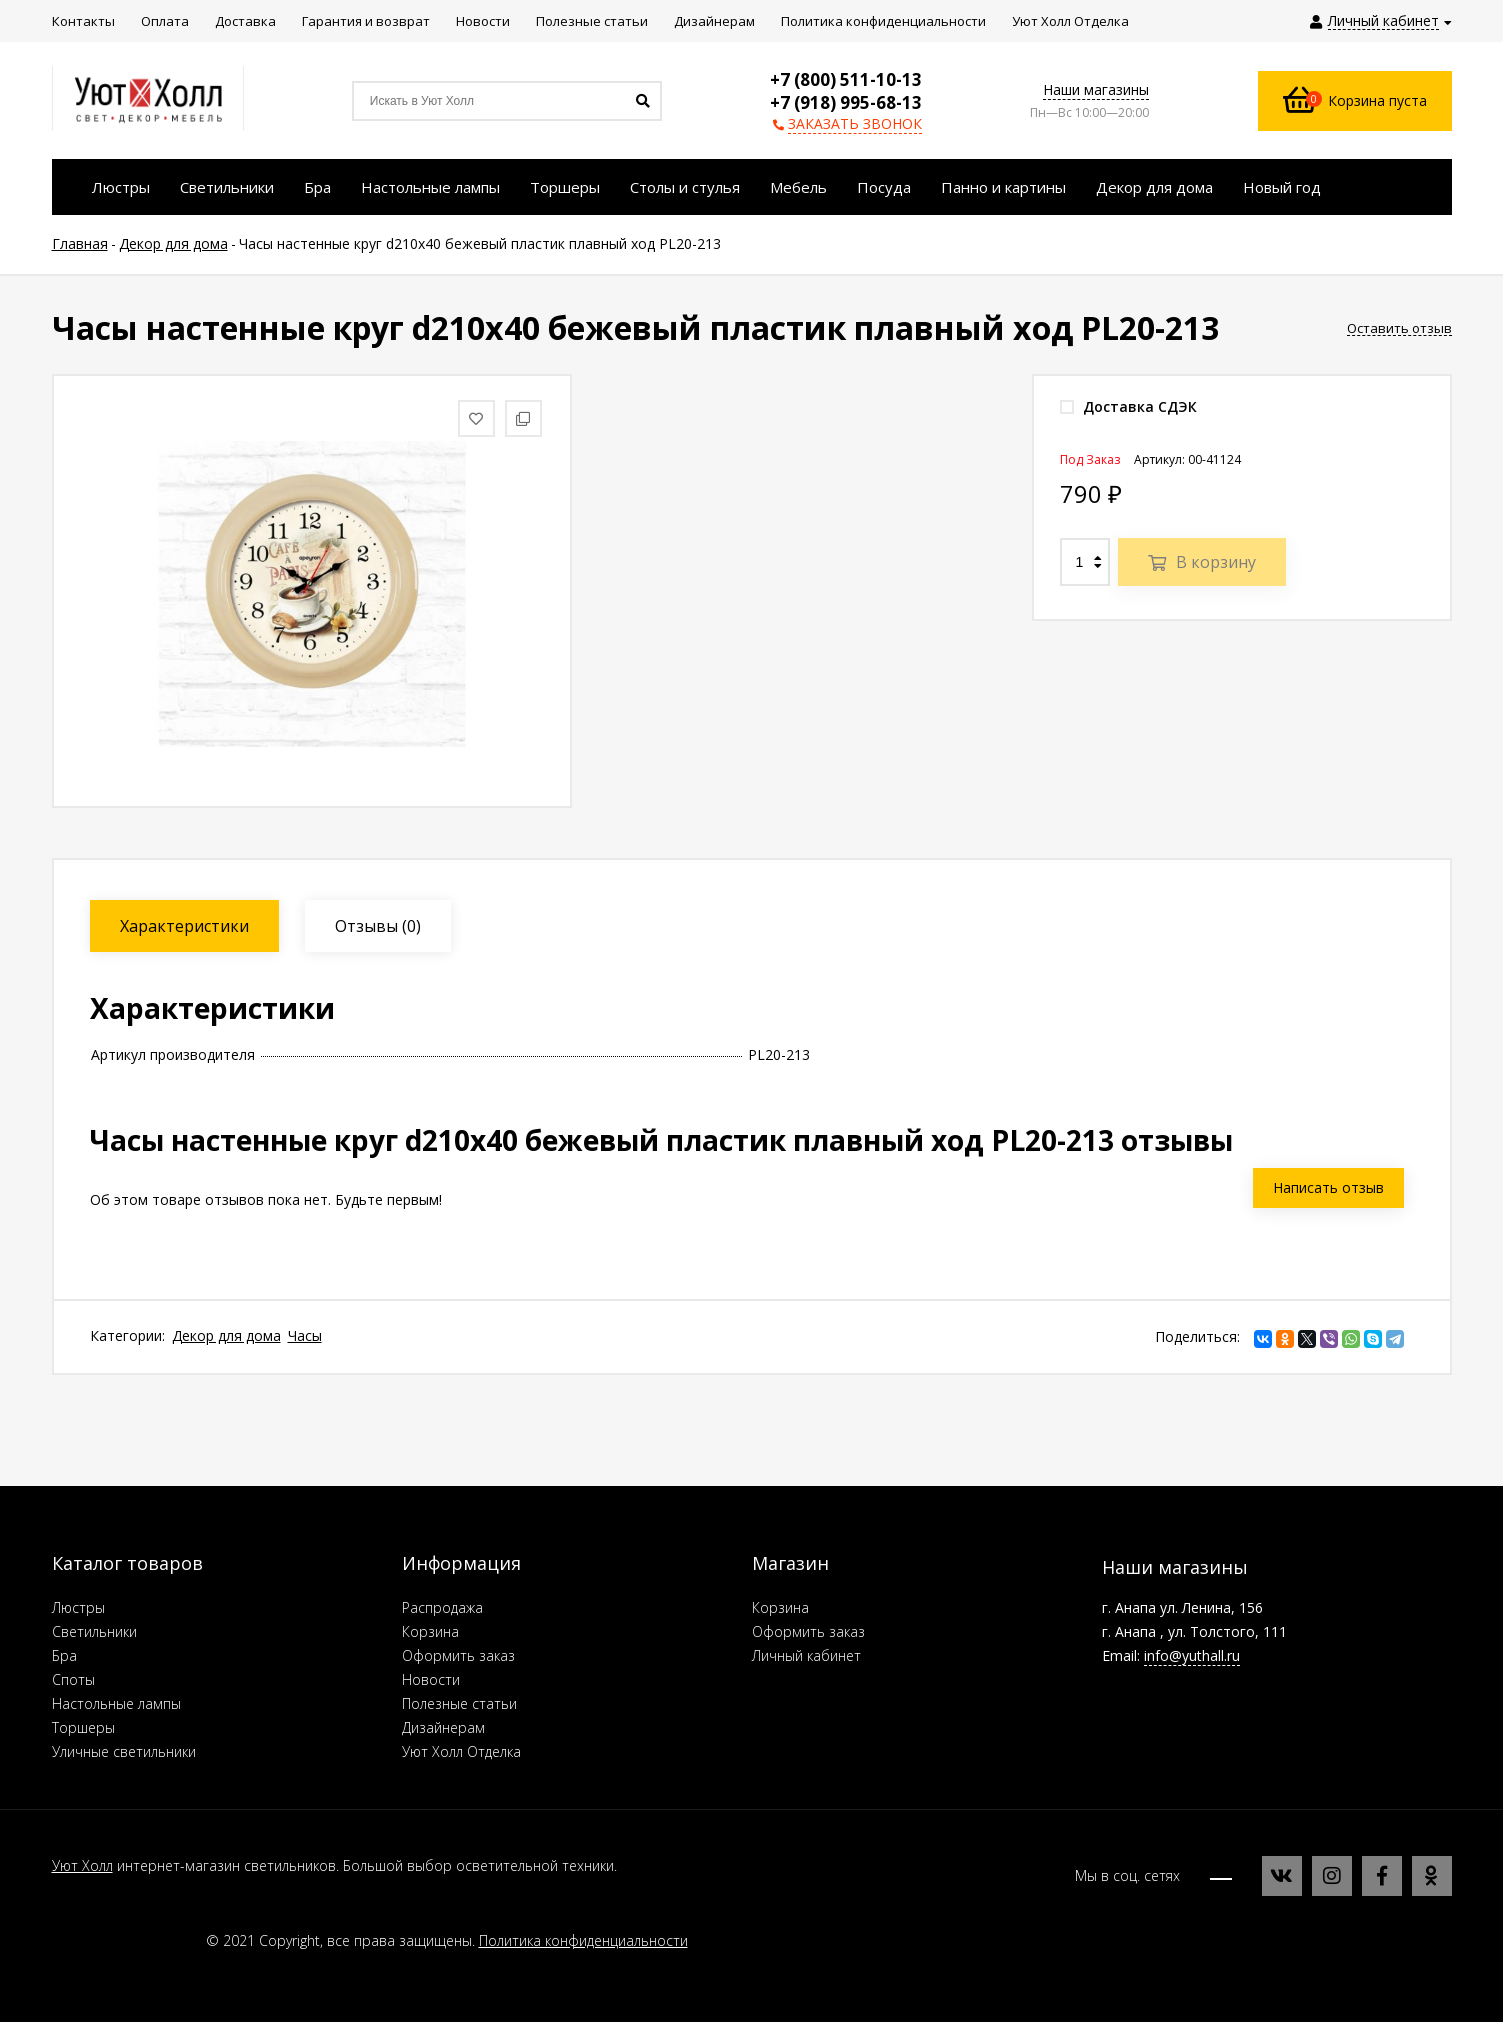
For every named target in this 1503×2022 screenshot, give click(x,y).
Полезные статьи (459, 1703)
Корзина (430, 1631)
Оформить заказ (458, 1655)
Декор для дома (226, 1335)
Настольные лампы (116, 1703)
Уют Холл (82, 1865)
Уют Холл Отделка (461, 1751)
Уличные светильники (124, 1751)
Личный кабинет (806, 1655)
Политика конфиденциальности (583, 1940)
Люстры (78, 1607)
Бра (64, 1655)
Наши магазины (1096, 89)
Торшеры (83, 1727)
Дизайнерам (443, 1727)
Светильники (94, 1631)
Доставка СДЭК (1128, 406)
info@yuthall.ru (1192, 1655)
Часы (305, 1335)
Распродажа (442, 1607)
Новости (431, 1679)
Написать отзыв (1328, 1187)
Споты (73, 1679)
